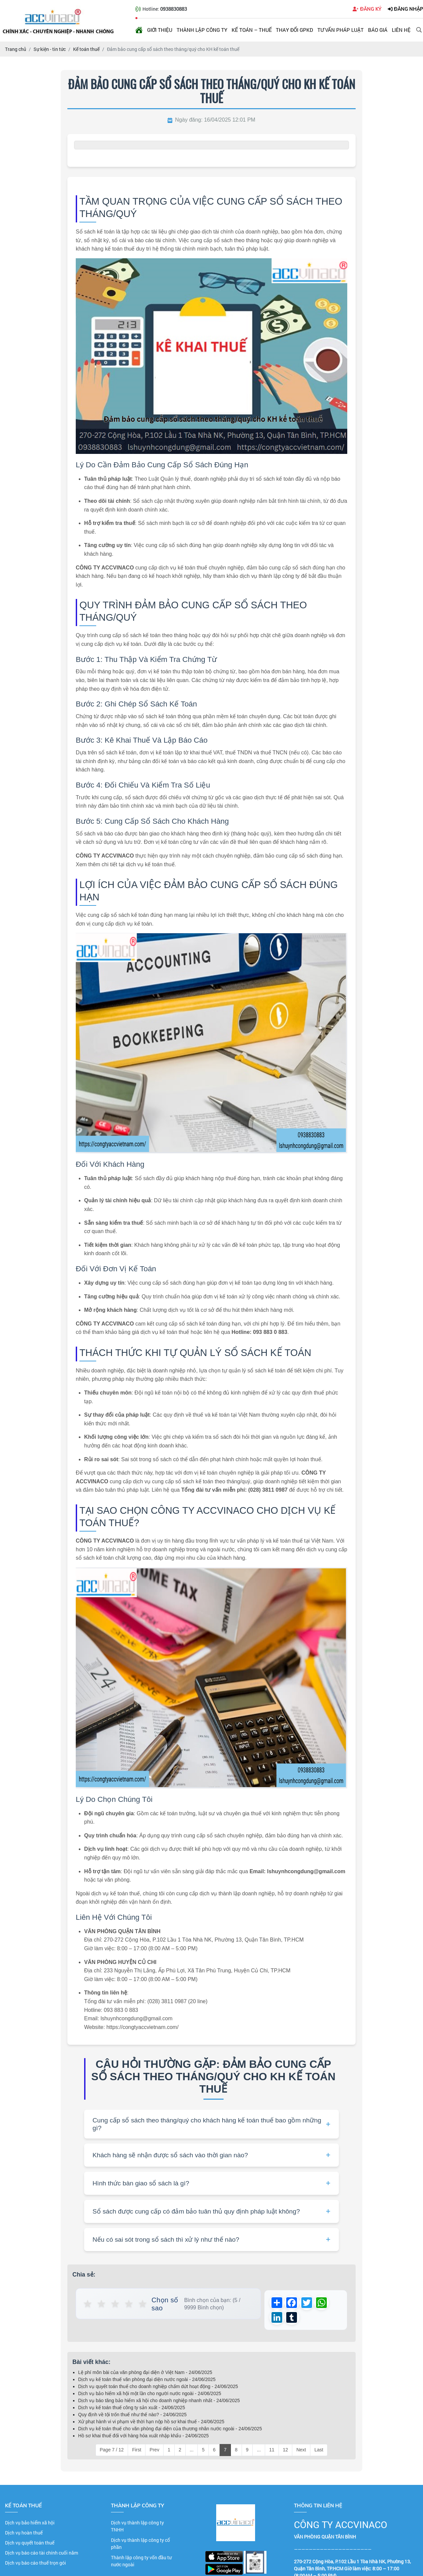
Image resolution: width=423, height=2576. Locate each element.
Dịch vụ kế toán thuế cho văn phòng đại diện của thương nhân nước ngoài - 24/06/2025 (170, 2431)
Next (301, 2452)
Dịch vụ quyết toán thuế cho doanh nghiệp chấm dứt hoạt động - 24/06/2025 (158, 2389)
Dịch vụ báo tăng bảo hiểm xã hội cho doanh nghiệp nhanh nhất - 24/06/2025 (159, 2403)
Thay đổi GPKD (294, 29)
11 (272, 2452)
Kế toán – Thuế (252, 29)
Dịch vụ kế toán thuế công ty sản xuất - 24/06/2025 (131, 2410)
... (192, 2452)
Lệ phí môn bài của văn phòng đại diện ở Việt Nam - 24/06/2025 (145, 2375)
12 (285, 2452)
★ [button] (88, 2304)
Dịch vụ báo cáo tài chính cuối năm (41, 2555)
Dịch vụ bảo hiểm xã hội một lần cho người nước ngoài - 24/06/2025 (149, 2396)
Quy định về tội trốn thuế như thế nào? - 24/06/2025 (132, 2417)
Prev (154, 2452)
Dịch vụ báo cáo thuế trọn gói (35, 2565)
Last (318, 2452)
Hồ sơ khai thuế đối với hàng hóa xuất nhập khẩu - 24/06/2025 (143, 2438)
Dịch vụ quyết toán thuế (29, 2545)
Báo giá (377, 29)
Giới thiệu (159, 29)
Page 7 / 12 (112, 2452)
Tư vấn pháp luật (340, 29)
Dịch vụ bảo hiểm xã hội (30, 2525)
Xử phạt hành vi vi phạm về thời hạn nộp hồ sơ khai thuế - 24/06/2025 (151, 2424)
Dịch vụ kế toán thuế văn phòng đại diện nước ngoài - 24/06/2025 (147, 2382)
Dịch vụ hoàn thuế (24, 2535)
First (136, 2452)
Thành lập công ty (202, 29)
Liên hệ (401, 29)
